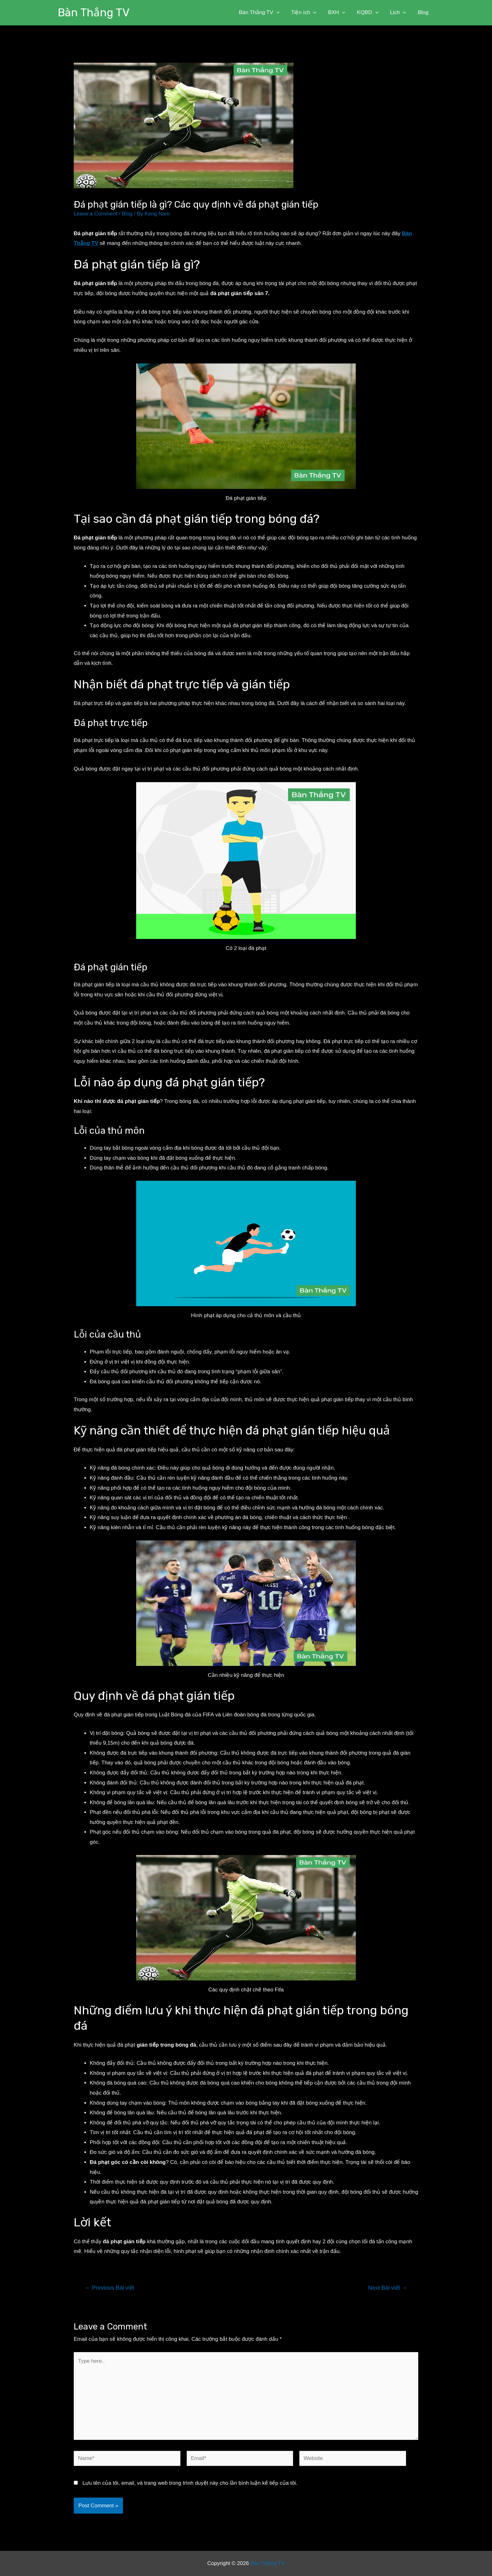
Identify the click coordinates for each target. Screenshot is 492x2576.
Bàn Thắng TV (94, 12)
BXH (340, 12)
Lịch (399, 12)
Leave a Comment (95, 214)
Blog (423, 12)
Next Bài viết (387, 2288)
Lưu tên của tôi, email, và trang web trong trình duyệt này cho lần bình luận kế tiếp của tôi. (190, 2483)
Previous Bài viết (109, 2288)
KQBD (370, 12)
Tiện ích (308, 12)
